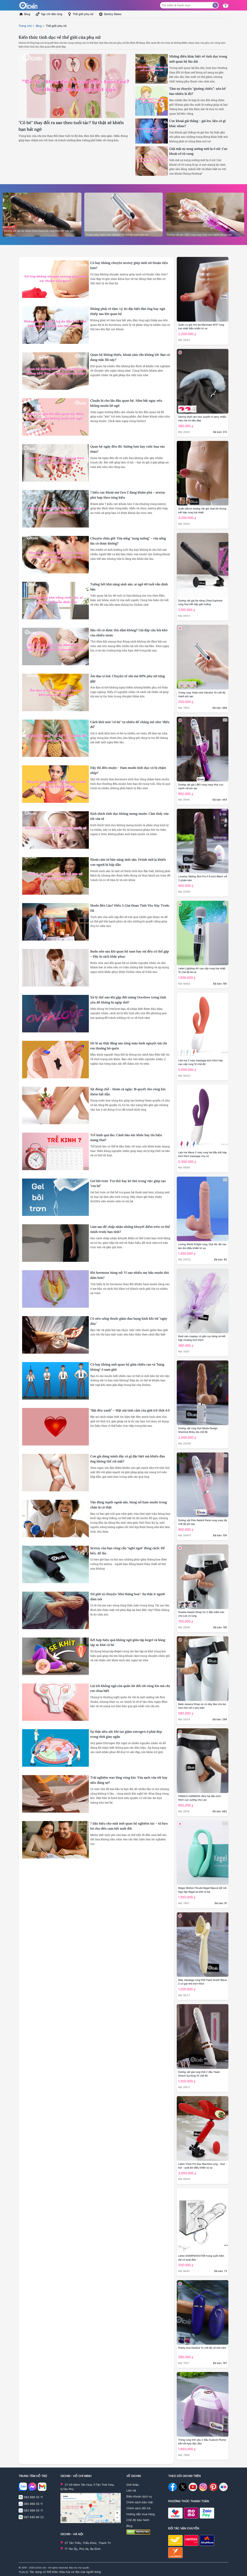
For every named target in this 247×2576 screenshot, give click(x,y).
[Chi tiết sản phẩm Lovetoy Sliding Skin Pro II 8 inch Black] (202, 841)
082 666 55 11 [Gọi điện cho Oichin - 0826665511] (33, 2510)
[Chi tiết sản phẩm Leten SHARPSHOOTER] (202, 2220)
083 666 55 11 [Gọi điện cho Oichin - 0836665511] (33, 2497)
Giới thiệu (132, 2484)
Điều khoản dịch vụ (139, 2496)
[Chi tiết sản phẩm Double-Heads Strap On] (202, 1576)
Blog (27, 14)
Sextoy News (112, 14)
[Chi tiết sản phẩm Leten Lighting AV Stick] (202, 933)
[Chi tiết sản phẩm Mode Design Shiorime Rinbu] (202, 1392)
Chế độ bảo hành (137, 2520)
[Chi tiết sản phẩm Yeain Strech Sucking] (202, 2036)
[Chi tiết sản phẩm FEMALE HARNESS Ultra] (202, 1760)
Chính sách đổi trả (138, 2508)
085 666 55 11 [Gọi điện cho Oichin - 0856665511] (33, 2504)
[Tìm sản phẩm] (215, 5)
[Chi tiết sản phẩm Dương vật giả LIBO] (202, 749)
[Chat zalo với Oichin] (23, 2487)
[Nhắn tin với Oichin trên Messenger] (32, 2487)
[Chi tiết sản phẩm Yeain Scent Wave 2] (202, 1944)
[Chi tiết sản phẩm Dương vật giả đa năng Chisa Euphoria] (202, 565)
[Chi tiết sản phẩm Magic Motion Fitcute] (202, 1852)
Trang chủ (25, 26)
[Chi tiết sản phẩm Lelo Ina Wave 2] (202, 1117)
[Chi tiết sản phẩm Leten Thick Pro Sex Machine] (202, 2128)
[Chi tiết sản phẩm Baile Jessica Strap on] (202, 1668)
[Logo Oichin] (28, 5)
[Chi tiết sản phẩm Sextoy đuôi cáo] (202, 381)
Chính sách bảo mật (139, 2502)
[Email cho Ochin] (42, 2487)
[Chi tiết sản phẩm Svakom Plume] (202, 2404)
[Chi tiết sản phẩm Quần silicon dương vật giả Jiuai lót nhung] (202, 473)
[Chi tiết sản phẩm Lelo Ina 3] (202, 1025)
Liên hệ (131, 2490)
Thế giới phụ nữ (83, 14)
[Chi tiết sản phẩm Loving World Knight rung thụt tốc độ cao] (202, 1209)
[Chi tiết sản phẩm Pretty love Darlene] (202, 2312)
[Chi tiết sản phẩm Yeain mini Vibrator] (202, 657)
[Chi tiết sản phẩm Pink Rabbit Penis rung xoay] (202, 1484)
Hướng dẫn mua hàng (140, 2514)
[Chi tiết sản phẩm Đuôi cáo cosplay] (202, 1301)
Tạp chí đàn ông (51, 14)
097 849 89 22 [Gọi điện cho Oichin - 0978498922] (34, 2517)
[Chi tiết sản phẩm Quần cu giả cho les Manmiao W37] (202, 289)
